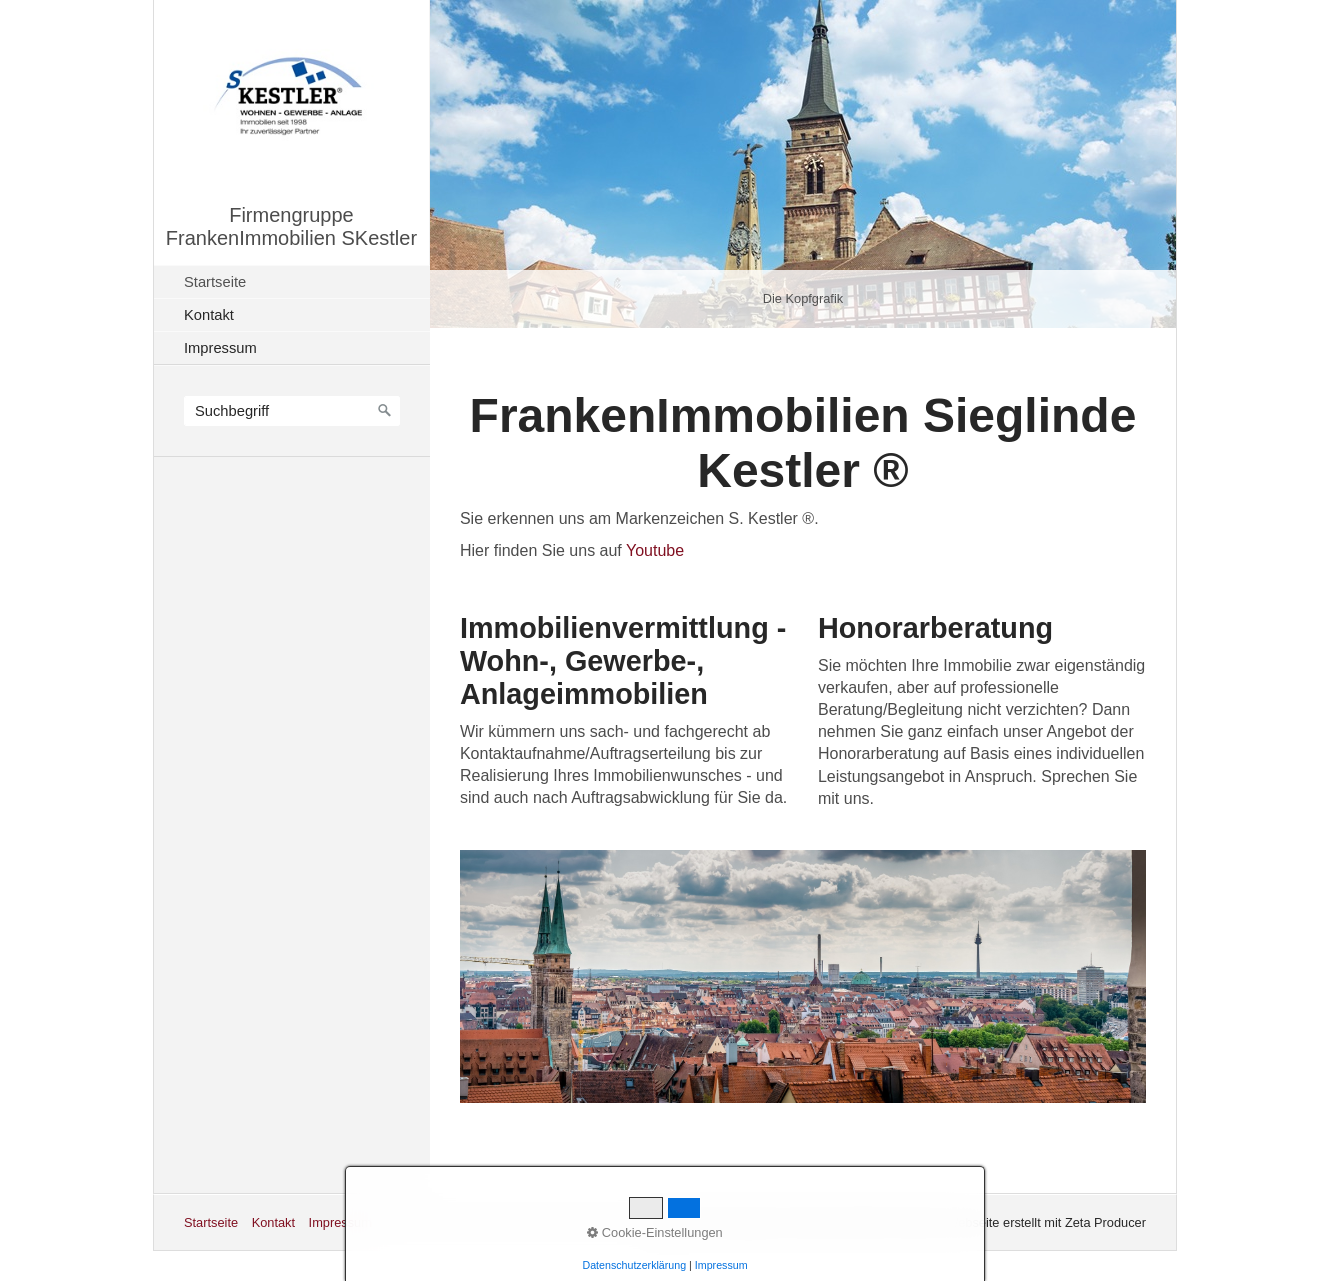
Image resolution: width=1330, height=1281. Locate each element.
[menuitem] (297, 281)
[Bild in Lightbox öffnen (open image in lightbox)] (803, 976)
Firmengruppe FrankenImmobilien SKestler (291, 226)
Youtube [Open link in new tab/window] (655, 550)
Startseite (215, 282)
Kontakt (209, 315)
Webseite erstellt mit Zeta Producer (1046, 1222)
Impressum (220, 348)
